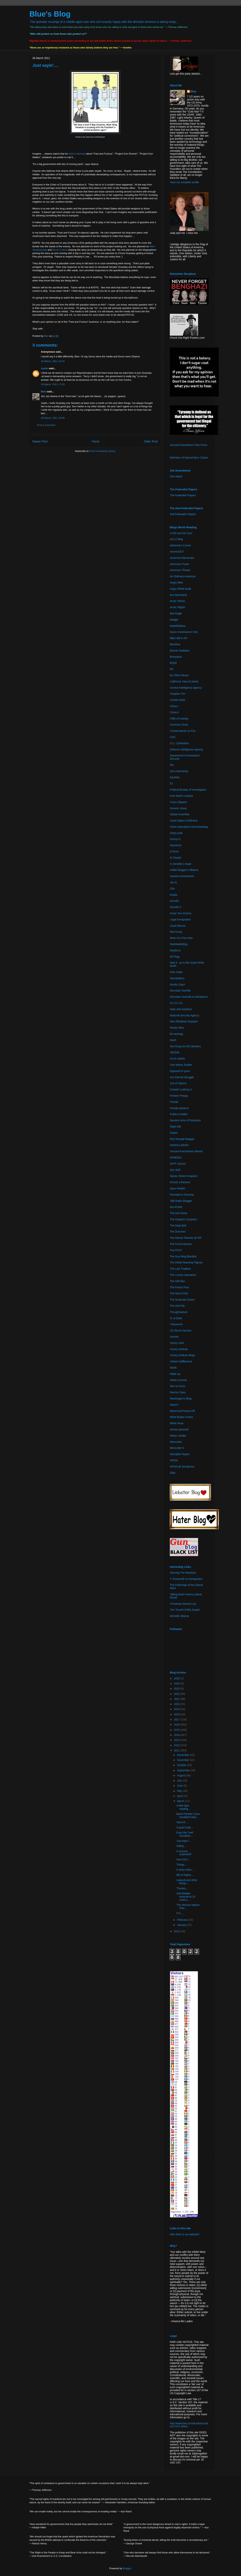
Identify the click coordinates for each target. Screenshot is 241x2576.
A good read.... (185, 1827)
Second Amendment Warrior (186, 1151)
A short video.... (185, 1869)
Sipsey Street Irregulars (183, 1175)
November (183, 1759)
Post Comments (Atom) (102, 451)
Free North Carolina (181, 795)
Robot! (174, 1132)
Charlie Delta (177, 699)
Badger (174, 619)
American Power (179, 564)
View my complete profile (184, 182)
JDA (172, 888)
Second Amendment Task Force (188, 444)
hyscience (176, 845)
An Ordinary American (183, 576)
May (180, 1790)
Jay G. (173, 882)
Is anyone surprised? (183, 1853)
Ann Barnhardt (178, 594)
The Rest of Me (179, 1293)
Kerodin (174, 900)
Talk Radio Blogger (181, 1200)
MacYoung (176, 931)
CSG (172, 737)
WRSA (174, 1460)
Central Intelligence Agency (186, 687)
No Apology (176, 1033)
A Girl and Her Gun (181, 533)
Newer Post (40, 441)
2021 (177, 1698)
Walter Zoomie (178, 1380)
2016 (177, 1724)
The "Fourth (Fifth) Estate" (185, 1609)
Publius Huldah (179, 1114)
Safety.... (181, 1845)
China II (174, 712)
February (182, 1919)
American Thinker (180, 570)
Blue (43, 391)
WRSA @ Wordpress (182, 1466)
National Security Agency (184, 1015)
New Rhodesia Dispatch (184, 1021)
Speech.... (182, 1822)
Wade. (173, 1367)
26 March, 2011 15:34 (53, 361)
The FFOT (176, 1250)
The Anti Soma (178, 1213)
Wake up (175, 1373)
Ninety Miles (177, 1027)
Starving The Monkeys (183, 1572)
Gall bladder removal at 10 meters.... (185, 1896)
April (180, 1795)
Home (96, 441)
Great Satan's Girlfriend (183, 820)
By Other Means (179, 675)
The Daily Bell (178, 1225)
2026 (177, 1678)
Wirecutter (176, 1441)
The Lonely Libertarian (183, 1274)
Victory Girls (177, 1342)
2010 (177, 1931)
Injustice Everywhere (182, 876)
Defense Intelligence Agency (186, 749)
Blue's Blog (49, 14)
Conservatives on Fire (182, 730)
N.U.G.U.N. (176, 1002)
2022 (177, 1693)
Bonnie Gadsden (179, 650)
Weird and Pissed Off (182, 1410)
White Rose (176, 1423)
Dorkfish (174, 777)
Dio (172, 764)
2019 (177, 1709)
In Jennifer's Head (180, 863)
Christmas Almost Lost (183, 1603)
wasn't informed (76, 153)
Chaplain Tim (177, 693)
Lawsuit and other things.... (186, 1882)
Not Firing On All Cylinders (185, 1046)
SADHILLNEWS (179, 1145)
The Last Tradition (180, 1268)
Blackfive (175, 644)
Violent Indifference (181, 1361)
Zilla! (172, 1472)
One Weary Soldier (181, 1064)
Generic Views (178, 808)
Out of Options (178, 1083)
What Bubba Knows (181, 1417)
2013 (177, 1740)
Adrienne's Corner (180, 545)
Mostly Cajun (177, 984)
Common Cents (179, 724)
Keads (173, 894)
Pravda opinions (179, 1108)
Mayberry (175, 950)
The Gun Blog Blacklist (183, 1256)
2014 (177, 1734)
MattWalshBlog (179, 944)
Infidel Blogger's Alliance (184, 869)
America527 (177, 551)
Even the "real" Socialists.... (185, 1834)
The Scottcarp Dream (182, 1299)
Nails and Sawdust (181, 1009)
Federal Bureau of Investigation (188, 789)
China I (174, 706)
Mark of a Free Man (181, 937)
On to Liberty (177, 1058)
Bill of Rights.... (185, 1874)
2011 (177, 1750)
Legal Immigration (180, 919)
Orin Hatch (176, 476)
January (182, 1924)
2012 (177, 1745)
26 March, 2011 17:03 (53, 384)
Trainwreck (176, 1324)
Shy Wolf (175, 1169)
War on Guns (177, 1386)
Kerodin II (175, 907)
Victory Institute (179, 1349)
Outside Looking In (181, 1089)
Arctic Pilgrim (177, 607)
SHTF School (177, 1163)
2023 (177, 1688)
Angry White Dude (180, 588)
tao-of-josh (176, 1206)
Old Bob (174, 1052)
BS (171, 669)
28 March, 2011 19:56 (53, 417)
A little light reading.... (183, 1807)
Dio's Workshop (179, 771)
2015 (177, 1729)
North (173, 1040)
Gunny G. (175, 839)
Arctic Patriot (177, 600)
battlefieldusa (177, 625)
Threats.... (182, 1888)
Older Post (151, 441)
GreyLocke (176, 832)
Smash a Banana (180, 1182)
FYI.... (179, 1913)
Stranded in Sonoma (182, 1194)
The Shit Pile (177, 1305)
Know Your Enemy (180, 913)
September (184, 1770)
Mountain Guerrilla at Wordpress (189, 996)
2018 (177, 1714)
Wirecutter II (177, 1447)
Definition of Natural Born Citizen (189, 457)
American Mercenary (182, 557)
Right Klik (175, 1126)
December (183, 1754)
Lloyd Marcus (177, 925)
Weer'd (174, 1404)
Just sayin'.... (183, 1840)
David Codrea (59, 249)
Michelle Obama (179, 1616)
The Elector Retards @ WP (186, 1237)
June (180, 1785)
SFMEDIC (176, 1157)
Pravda (174, 1101)
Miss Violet (176, 972)
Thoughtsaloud (178, 1312)
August (181, 1775)
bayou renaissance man (184, 631)
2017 (177, 1719)
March (181, 1801)
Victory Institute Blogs (182, 1355)
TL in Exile (176, 1318)
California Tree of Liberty (184, 681)
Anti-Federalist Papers (183, 514)
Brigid (173, 662)
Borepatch (176, 656)
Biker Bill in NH (178, 638)
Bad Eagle (176, 613)
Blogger (127, 2568)
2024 (177, 1683)
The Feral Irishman (181, 1244)
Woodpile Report (179, 1454)
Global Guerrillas (179, 814)
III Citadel (175, 857)
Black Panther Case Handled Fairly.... (188, 1815)
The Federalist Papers (183, 495)
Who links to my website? (185, 2234)
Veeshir (174, 1336)
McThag (174, 956)
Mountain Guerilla (180, 990)
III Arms (174, 851)
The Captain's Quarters (183, 1219)
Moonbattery (177, 978)
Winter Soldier (178, 1435)
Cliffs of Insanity (179, 718)
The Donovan (178, 1231)
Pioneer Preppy (179, 1095)
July (179, 1780)
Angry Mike (176, 582)
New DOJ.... (183, 1859)
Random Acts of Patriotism (185, 1120)
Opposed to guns (180, 1071)
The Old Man (177, 1281)
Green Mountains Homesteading (189, 826)
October (182, 1765)
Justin (44, 368)
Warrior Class (178, 1392)
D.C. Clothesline (179, 743)
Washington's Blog (180, 1398)
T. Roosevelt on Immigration (186, 1578)
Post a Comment (46, 425)
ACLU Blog (176, 539)
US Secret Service (180, 1330)
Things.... (181, 1864)
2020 (177, 1704)
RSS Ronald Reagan (182, 1139)
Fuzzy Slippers (178, 802)
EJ (171, 783)
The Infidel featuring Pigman (186, 1262)
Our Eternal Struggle (182, 1077)
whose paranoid (179, 1429)
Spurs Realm (177, 1188)
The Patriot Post (179, 1287)
